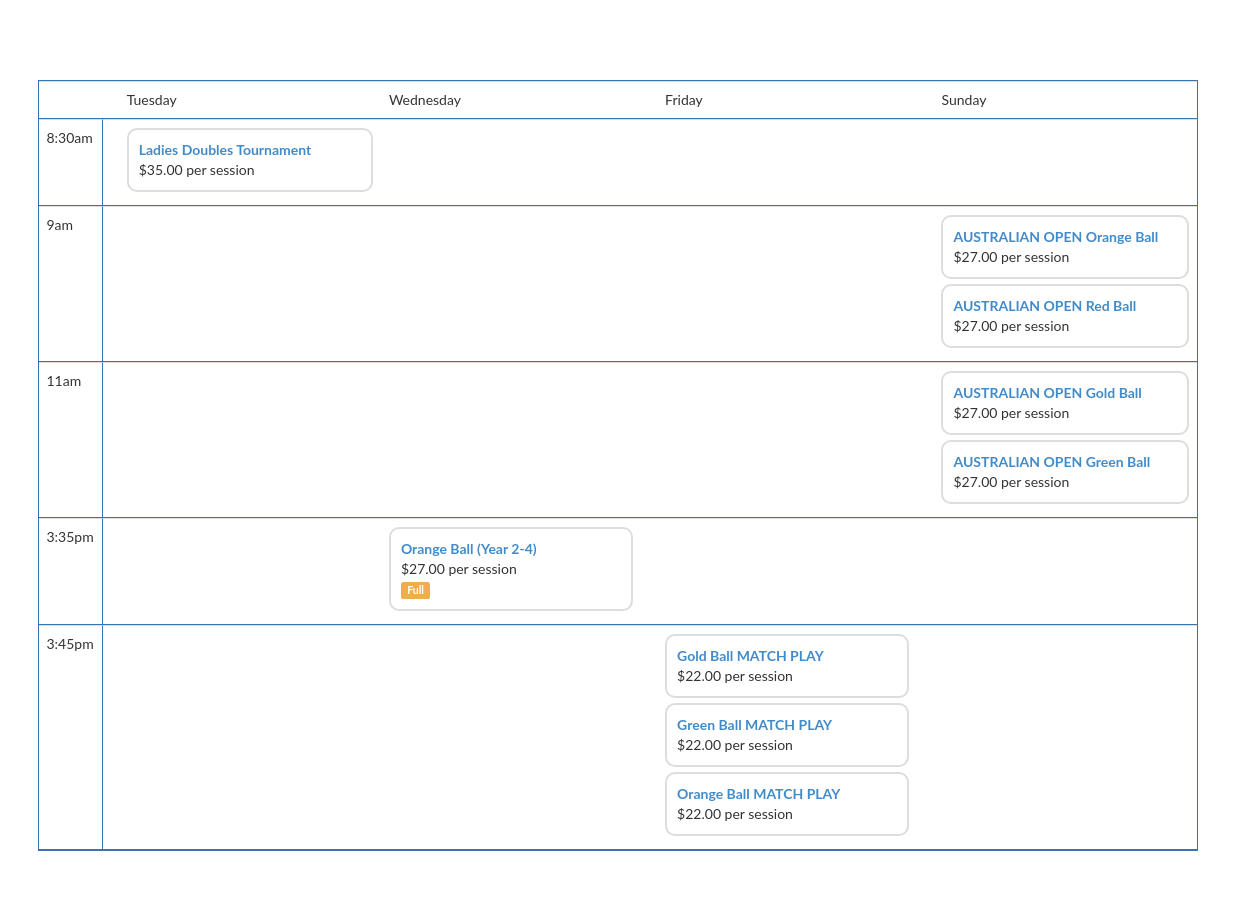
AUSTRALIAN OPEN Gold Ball (1047, 392)
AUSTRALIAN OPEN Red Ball (1044, 305)
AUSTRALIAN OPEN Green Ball (1051, 461)
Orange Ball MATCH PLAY (758, 793)
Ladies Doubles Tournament (225, 149)
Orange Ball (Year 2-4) (469, 548)
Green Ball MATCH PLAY (754, 724)
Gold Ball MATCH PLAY (750, 655)
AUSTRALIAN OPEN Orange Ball (1055, 236)
